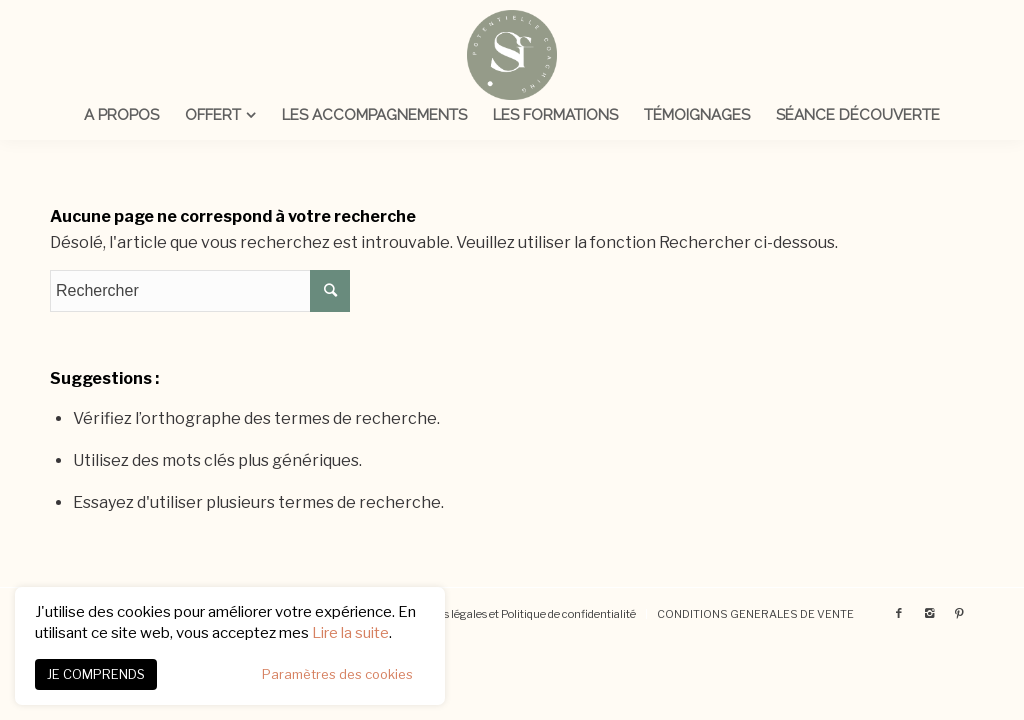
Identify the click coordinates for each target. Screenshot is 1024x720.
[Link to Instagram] (929, 613)
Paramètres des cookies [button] (337, 674)
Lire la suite (350, 633)
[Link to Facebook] (899, 613)
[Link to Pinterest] (959, 613)
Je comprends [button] (96, 674)
